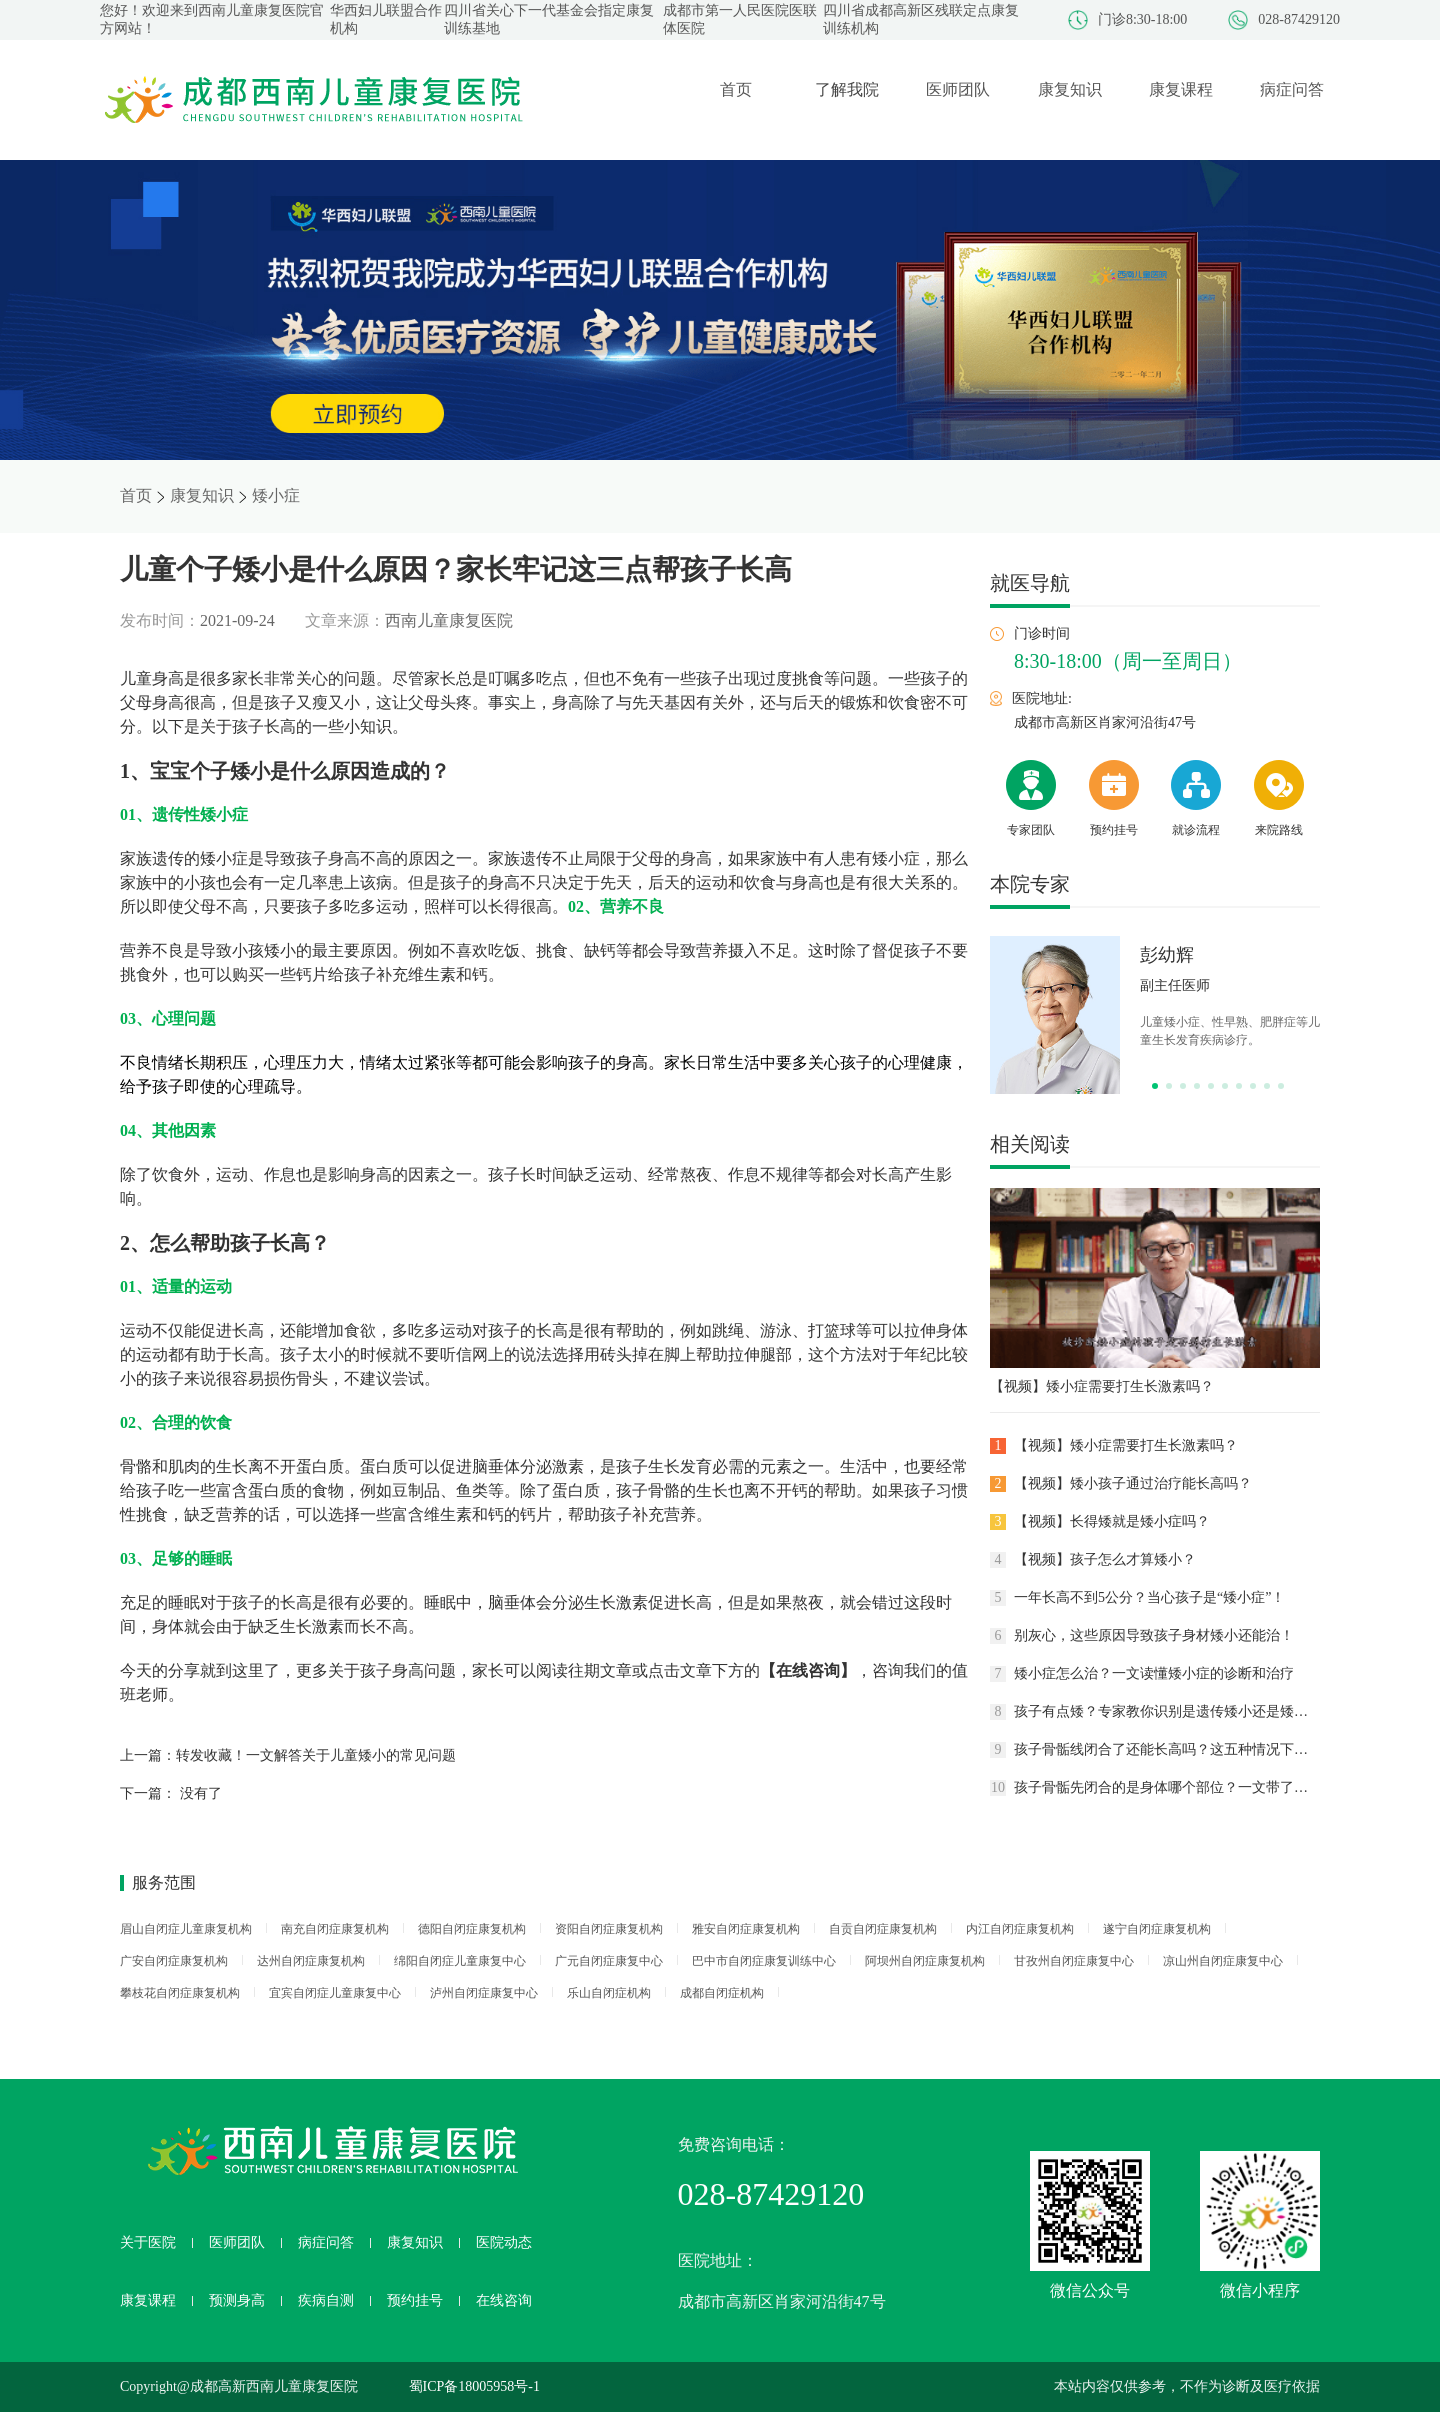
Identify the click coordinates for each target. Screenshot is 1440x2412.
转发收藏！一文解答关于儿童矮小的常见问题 (316, 1755)
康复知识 (202, 495)
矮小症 (276, 495)
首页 (136, 495)
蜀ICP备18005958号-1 (474, 2386)
